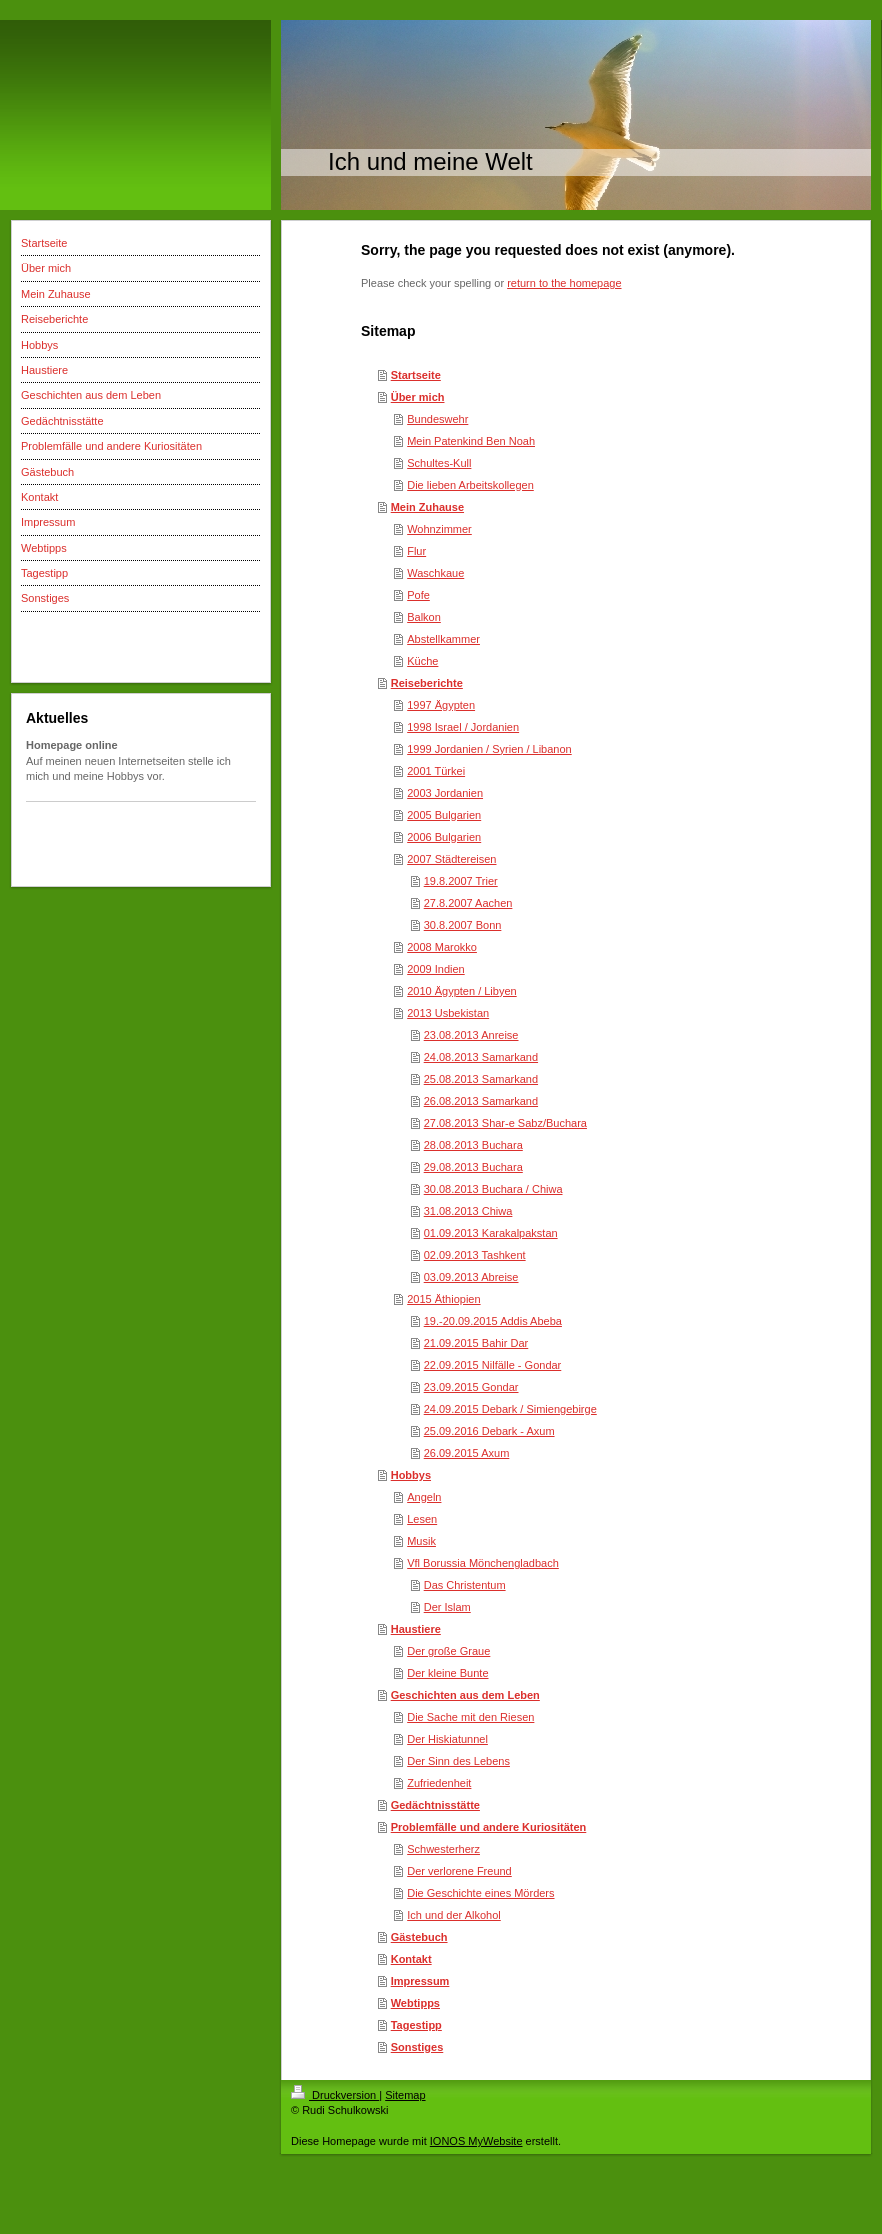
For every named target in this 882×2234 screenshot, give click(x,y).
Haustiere (416, 1629)
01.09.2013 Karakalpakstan (491, 1233)
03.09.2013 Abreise (471, 1277)
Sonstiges (417, 2047)
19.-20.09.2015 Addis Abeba (493, 1321)
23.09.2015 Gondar (471, 1387)
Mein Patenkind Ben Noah (471, 441)
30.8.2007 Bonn (463, 925)
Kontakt (411, 1959)
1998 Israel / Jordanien (463, 727)
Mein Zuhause (427, 507)
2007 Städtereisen (451, 859)
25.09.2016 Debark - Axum (489, 1431)
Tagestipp (416, 2025)
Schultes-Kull (439, 463)
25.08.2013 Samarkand (481, 1079)
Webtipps (415, 2003)
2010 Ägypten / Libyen (461, 991)
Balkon (424, 617)
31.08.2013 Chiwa (468, 1211)
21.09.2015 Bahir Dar (476, 1343)
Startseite (416, 375)
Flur (416, 551)
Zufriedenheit (439, 1783)
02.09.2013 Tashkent (475, 1255)
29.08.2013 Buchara (473, 1167)
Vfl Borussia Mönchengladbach (483, 1563)
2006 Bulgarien (444, 837)
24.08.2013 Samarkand (481, 1057)
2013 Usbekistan (448, 1013)
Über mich (418, 397)
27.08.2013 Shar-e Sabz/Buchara (505, 1123)
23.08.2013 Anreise (471, 1035)
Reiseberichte (427, 683)
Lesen (422, 1519)
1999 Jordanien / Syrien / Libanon (489, 749)
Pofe (418, 595)
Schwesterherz (443, 1849)
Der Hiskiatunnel (447, 1739)
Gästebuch (419, 1937)
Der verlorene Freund (459, 1871)
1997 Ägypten (441, 705)
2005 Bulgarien (444, 815)
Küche (422, 661)
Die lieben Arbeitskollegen (470, 485)
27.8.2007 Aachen (468, 903)
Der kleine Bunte (447, 1673)
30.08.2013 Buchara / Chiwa (493, 1189)
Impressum (420, 1981)
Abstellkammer (443, 639)
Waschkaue (435, 573)
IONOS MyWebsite (476, 2141)
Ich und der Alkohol (454, 1915)
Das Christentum (465, 1585)
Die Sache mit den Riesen (470, 1717)
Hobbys (411, 1475)
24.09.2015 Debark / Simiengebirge (510, 1409)
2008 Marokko (442, 947)
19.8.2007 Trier (461, 881)
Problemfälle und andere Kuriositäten (489, 1827)
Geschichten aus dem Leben (465, 1695)
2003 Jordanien (445, 793)
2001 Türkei (436, 771)
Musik (421, 1541)
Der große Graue (448, 1651)
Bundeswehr (437, 419)
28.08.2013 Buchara (473, 1145)
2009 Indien (436, 969)
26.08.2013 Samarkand (481, 1101)
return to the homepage (564, 283)
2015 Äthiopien (443, 1299)
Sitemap (405, 2095)
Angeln (424, 1497)
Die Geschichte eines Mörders (480, 1893)
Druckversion (335, 2095)
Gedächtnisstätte (435, 1805)
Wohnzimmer (439, 529)
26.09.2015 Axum (467, 1453)
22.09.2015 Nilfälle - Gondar (493, 1365)
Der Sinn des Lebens (458, 1761)
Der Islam (447, 1607)
